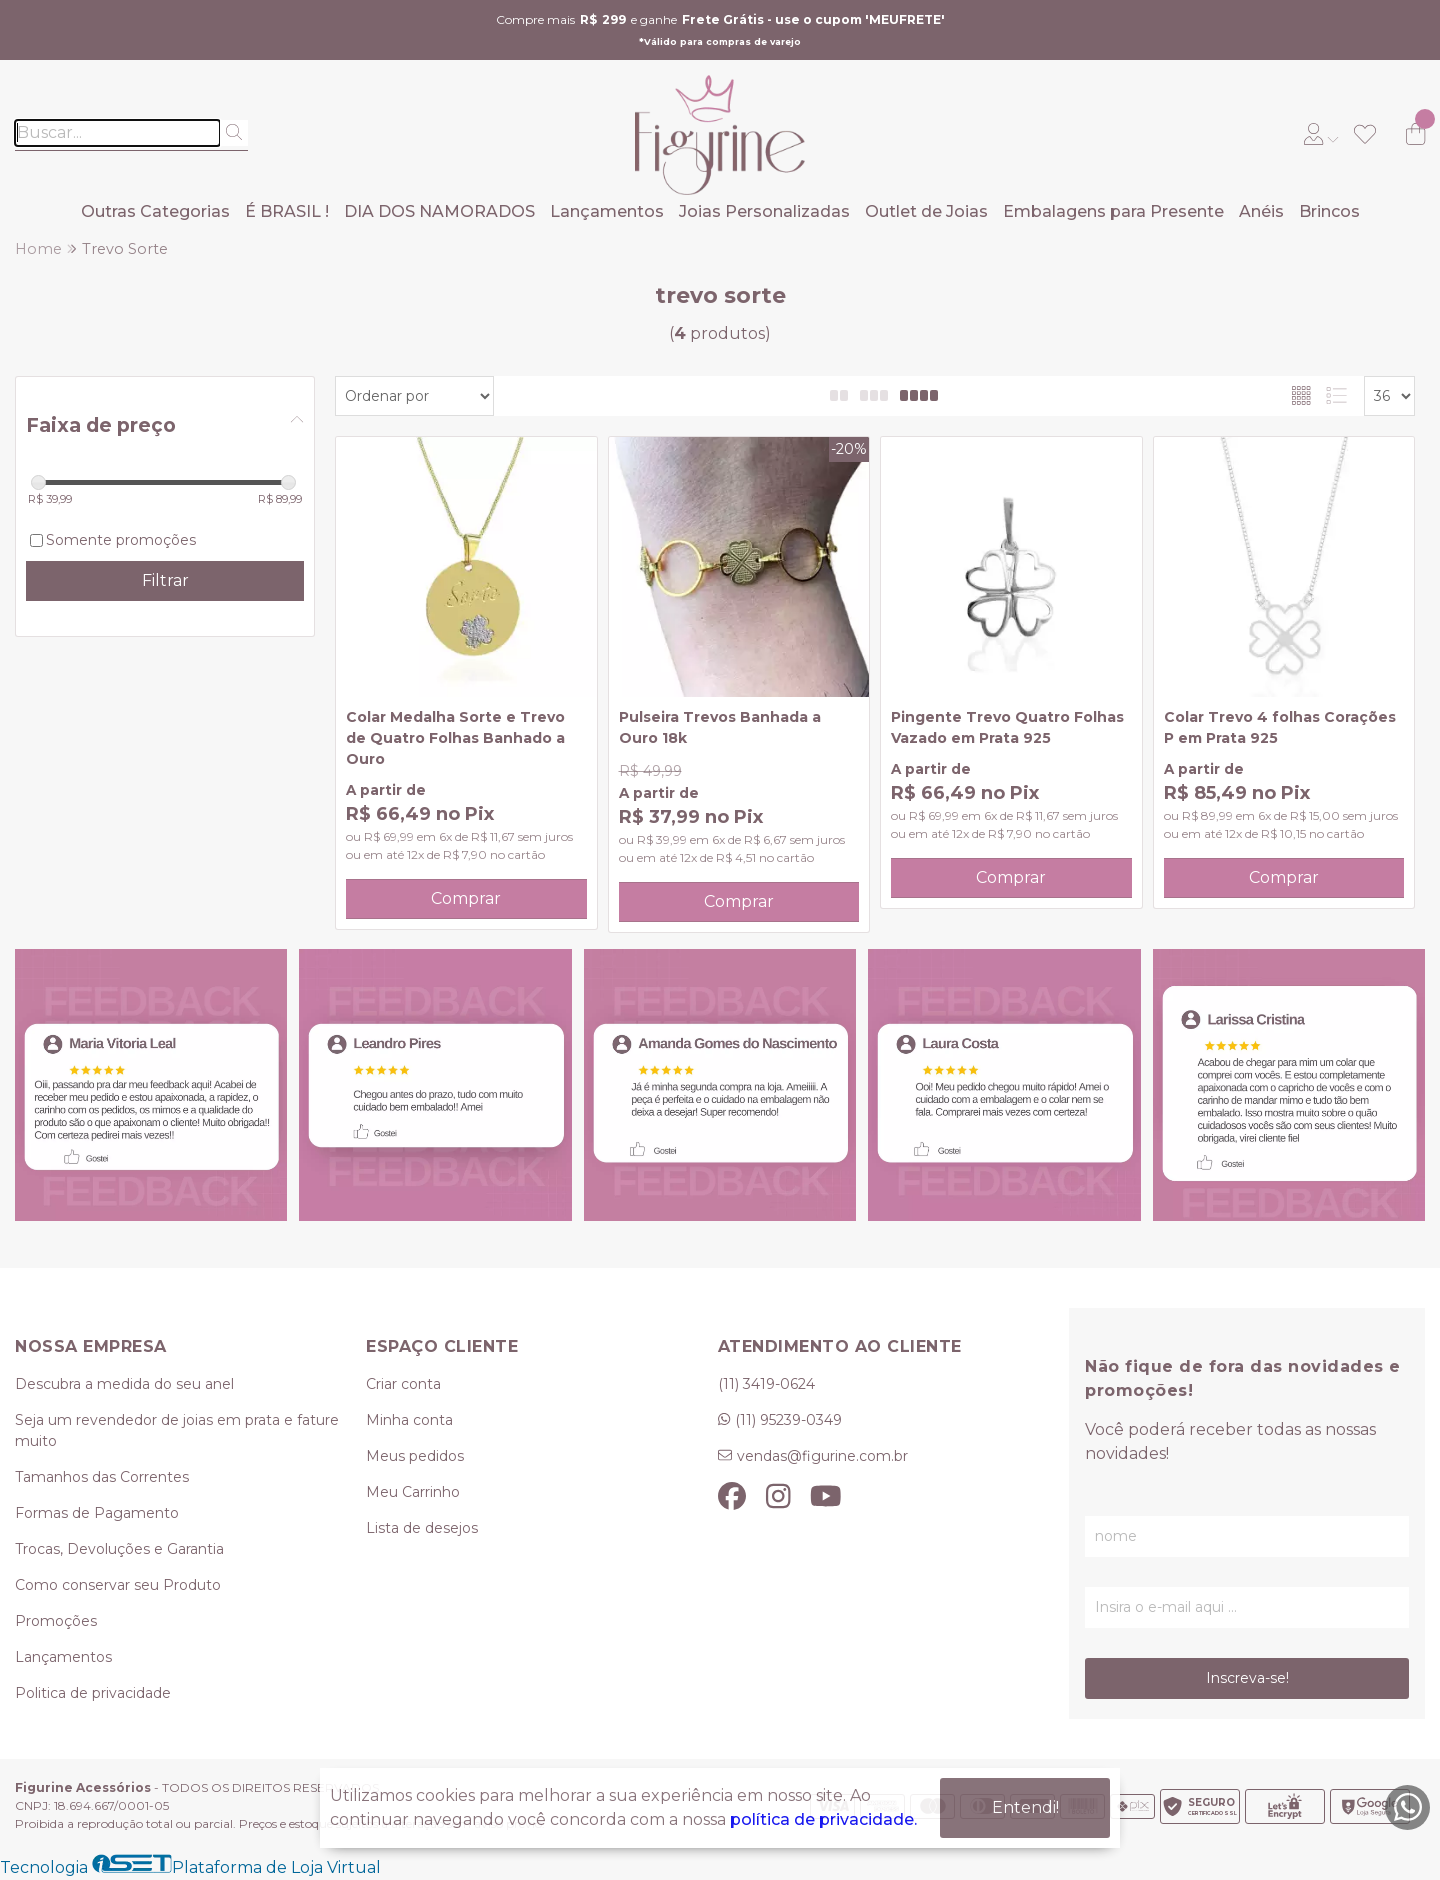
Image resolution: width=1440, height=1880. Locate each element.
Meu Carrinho (413, 1492)
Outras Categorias (155, 211)
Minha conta (409, 1420)
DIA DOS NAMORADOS (439, 211)
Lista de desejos (422, 1528)
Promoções (56, 1621)
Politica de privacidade (93, 1693)
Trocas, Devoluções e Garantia (119, 1549)
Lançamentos (607, 211)
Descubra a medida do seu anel (124, 1384)
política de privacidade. (823, 1819)
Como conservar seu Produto (118, 1585)
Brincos (1329, 211)
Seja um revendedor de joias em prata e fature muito (177, 1430)
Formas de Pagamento (97, 1513)
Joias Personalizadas (764, 211)
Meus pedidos (415, 1456)
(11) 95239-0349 (788, 1420)
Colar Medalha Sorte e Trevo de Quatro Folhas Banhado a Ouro (455, 738)
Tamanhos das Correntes (102, 1477)
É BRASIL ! (287, 211)
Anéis (1261, 211)
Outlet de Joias (926, 211)
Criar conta (403, 1384)
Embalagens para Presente (1113, 211)
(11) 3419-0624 (766, 1384)
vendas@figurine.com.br (822, 1456)
